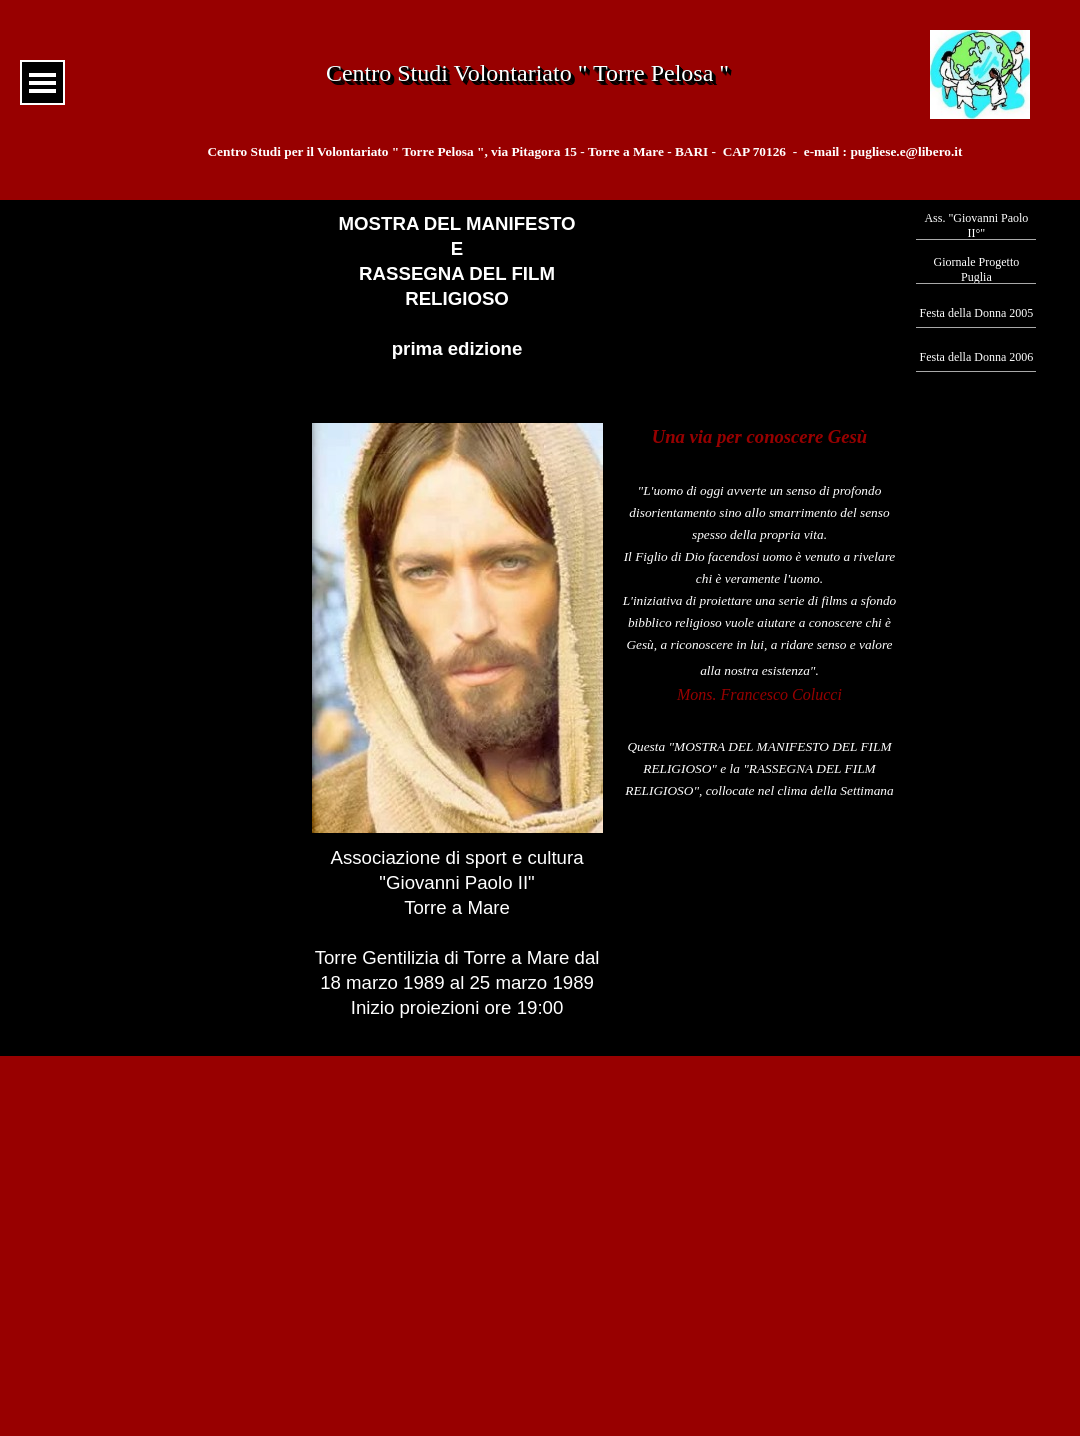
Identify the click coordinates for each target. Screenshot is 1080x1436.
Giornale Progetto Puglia (977, 269)
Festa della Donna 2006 (977, 357)
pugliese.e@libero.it (906, 151)
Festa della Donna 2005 (977, 313)
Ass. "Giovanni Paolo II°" (976, 225)
